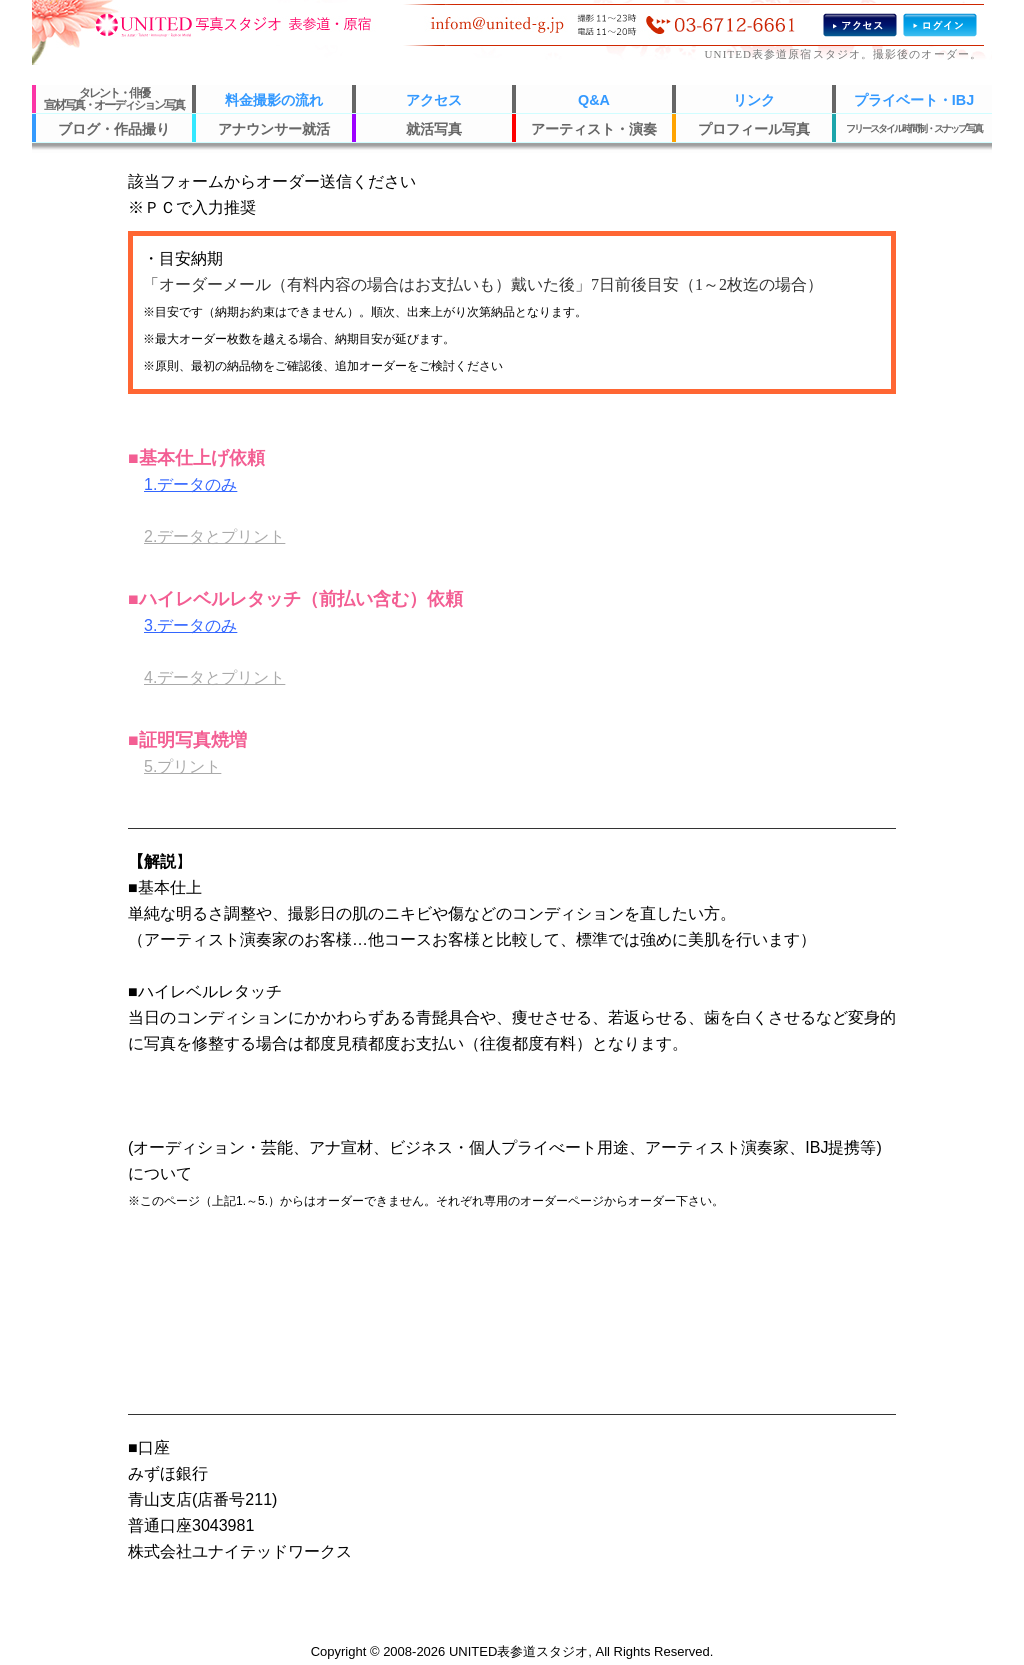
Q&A (594, 100)
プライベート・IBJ (914, 100)
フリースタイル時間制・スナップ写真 (914, 128)
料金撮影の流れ (274, 100)
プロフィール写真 (754, 129)
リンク (754, 100)
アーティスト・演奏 (594, 129)
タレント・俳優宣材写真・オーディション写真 (114, 99)
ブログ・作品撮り (114, 129)
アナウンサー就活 (274, 129)
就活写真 (434, 129)
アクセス (434, 100)
